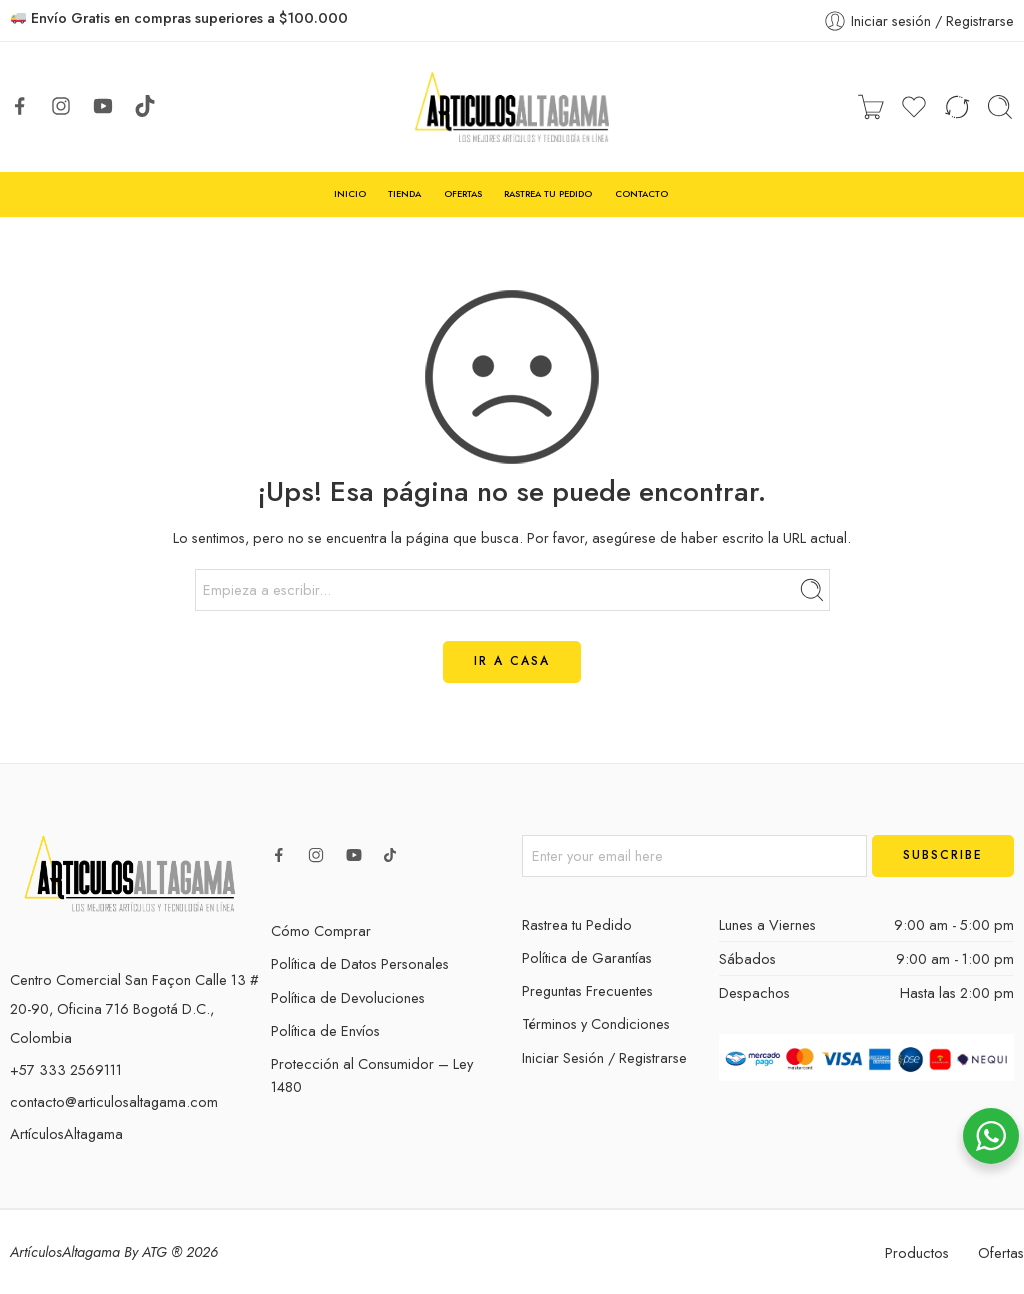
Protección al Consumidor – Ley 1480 (372, 1075)
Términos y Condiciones (596, 1023)
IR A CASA (512, 661)
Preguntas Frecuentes (587, 990)
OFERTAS (463, 193)
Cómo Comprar (321, 930)
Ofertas (1001, 1252)
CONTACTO (641, 193)
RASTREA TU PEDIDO (548, 193)
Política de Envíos (325, 1030)
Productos (917, 1252)
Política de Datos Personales (360, 963)
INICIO (350, 193)
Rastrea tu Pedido (577, 924)
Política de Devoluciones (348, 997)
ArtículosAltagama (66, 1133)
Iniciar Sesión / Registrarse (604, 1057)
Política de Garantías (587, 957)
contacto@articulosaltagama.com (114, 1101)
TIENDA (404, 193)
